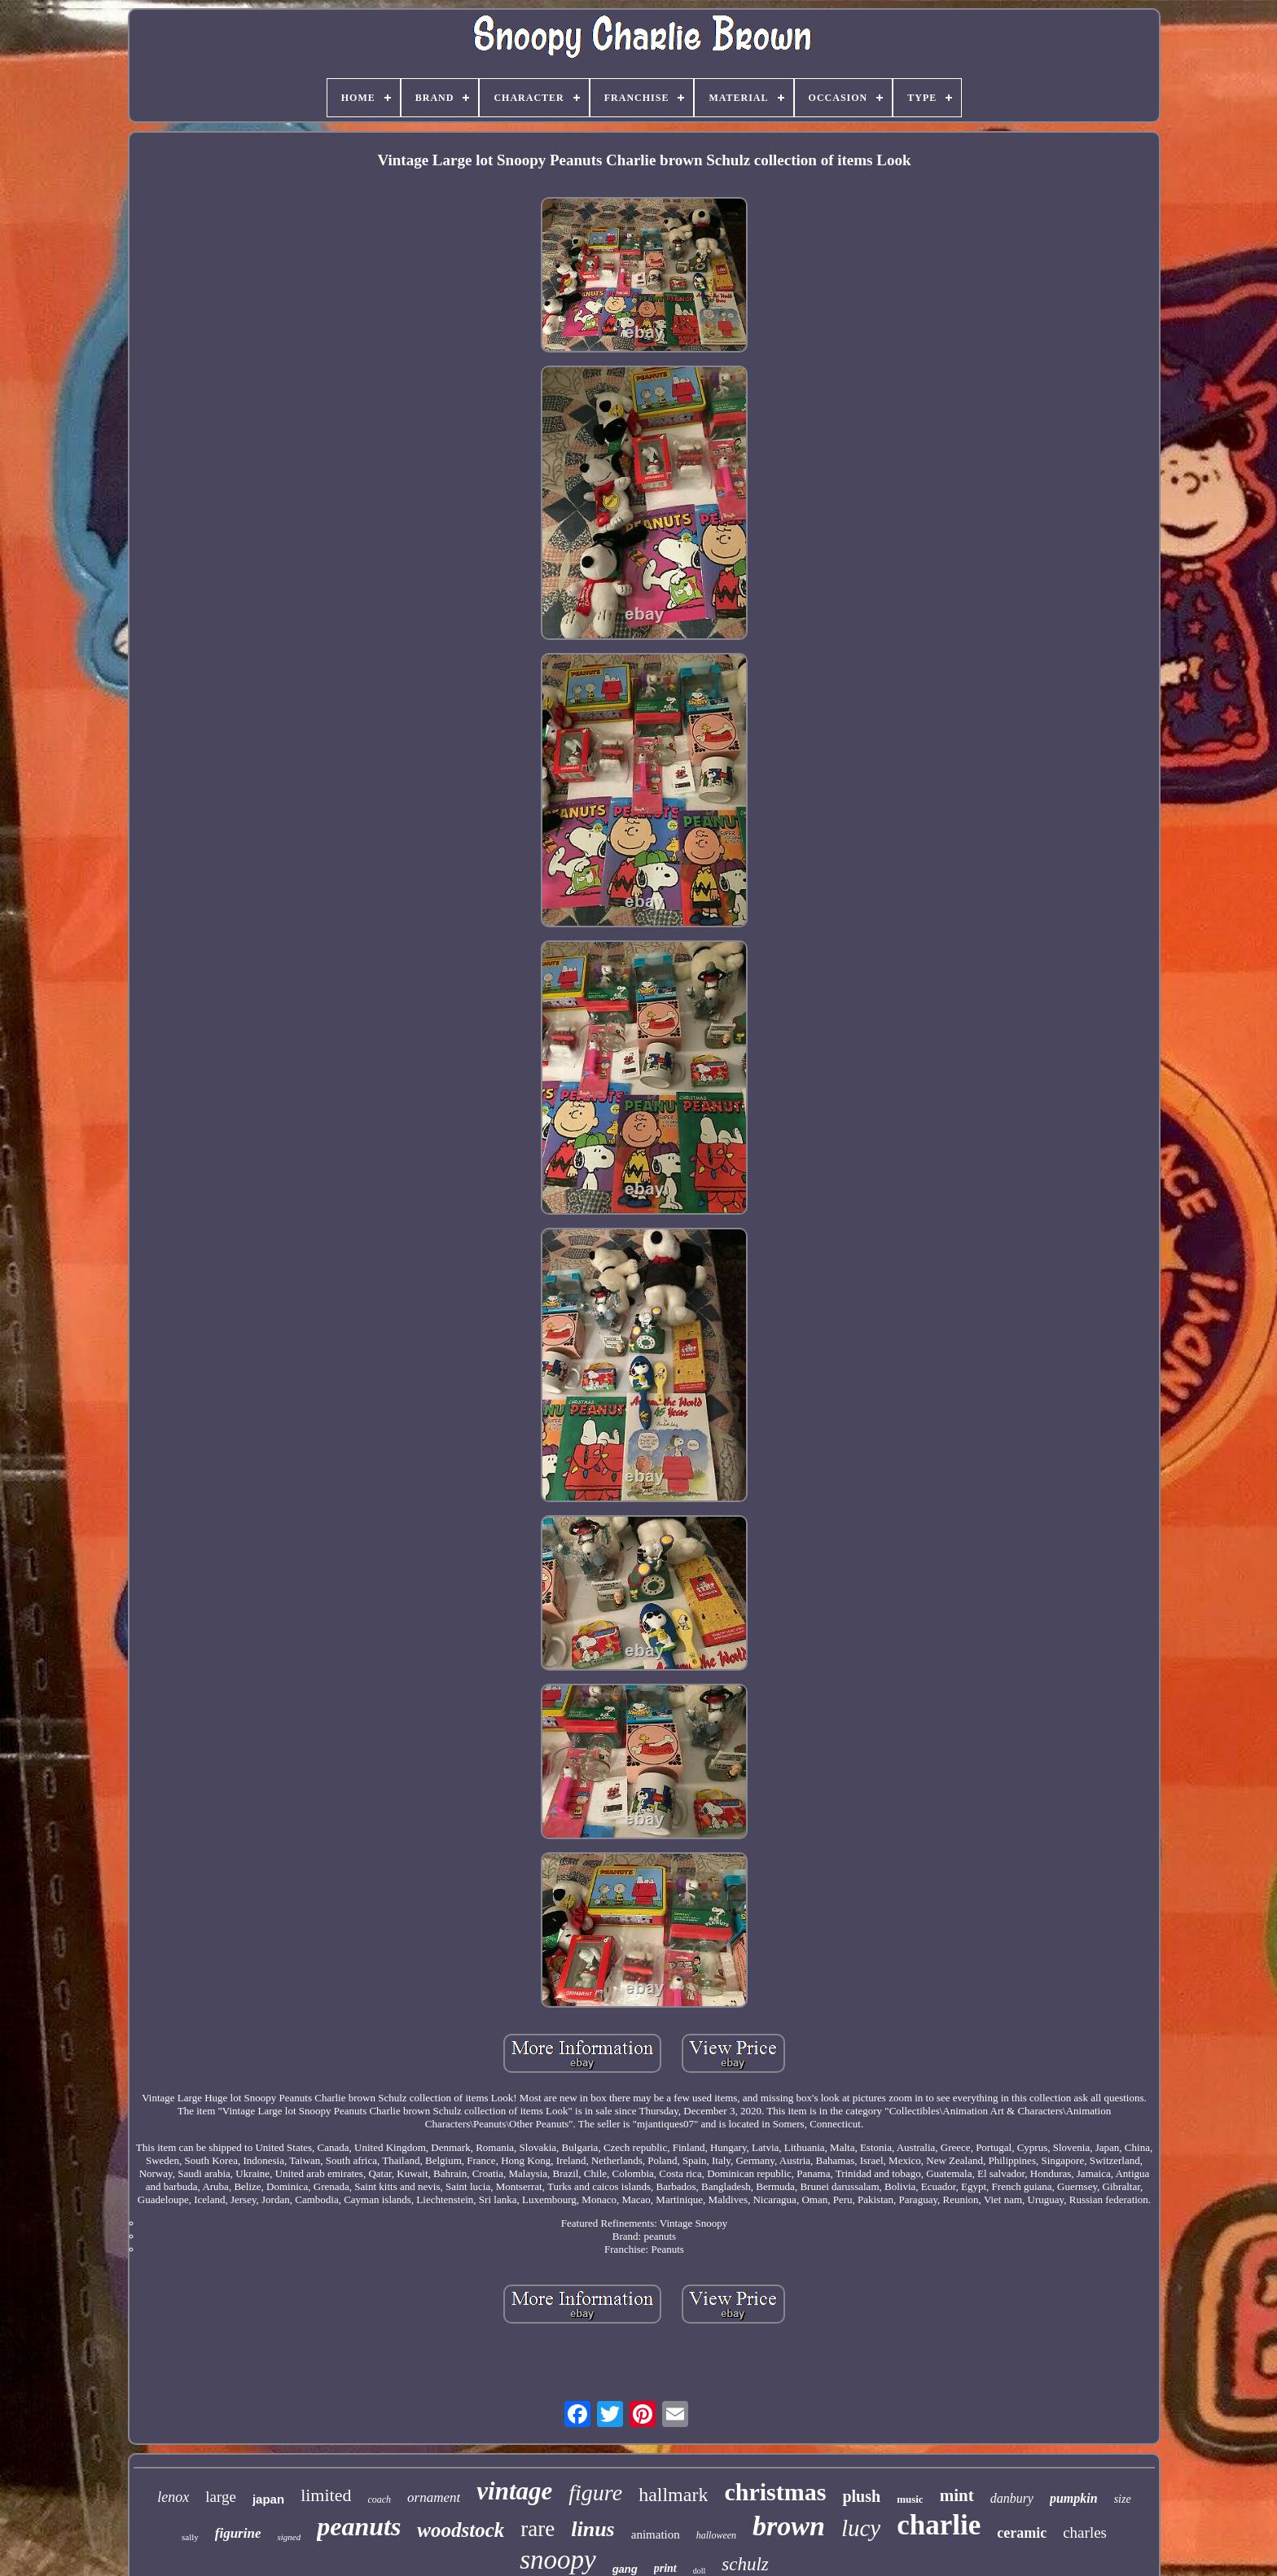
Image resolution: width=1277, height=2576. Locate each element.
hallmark (673, 2494)
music (910, 2499)
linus (593, 2529)
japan (268, 2499)
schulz (745, 2564)
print (665, 2568)
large (220, 2496)
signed (289, 2537)
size (1122, 2499)
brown (789, 2526)
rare (537, 2529)
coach (379, 2499)
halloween (716, 2535)
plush (861, 2496)
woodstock (460, 2530)
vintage (514, 2491)
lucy (860, 2528)
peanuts (359, 2526)
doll (699, 2570)
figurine (238, 2533)
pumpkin (1074, 2498)
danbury (1011, 2498)
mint (957, 2495)
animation (655, 2534)
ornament (433, 2497)
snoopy (558, 2559)
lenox (173, 2497)
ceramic (1022, 2533)
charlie (939, 2525)
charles (1085, 2532)
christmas (775, 2491)
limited (326, 2495)
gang (625, 2569)
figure (595, 2492)
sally (190, 2537)
